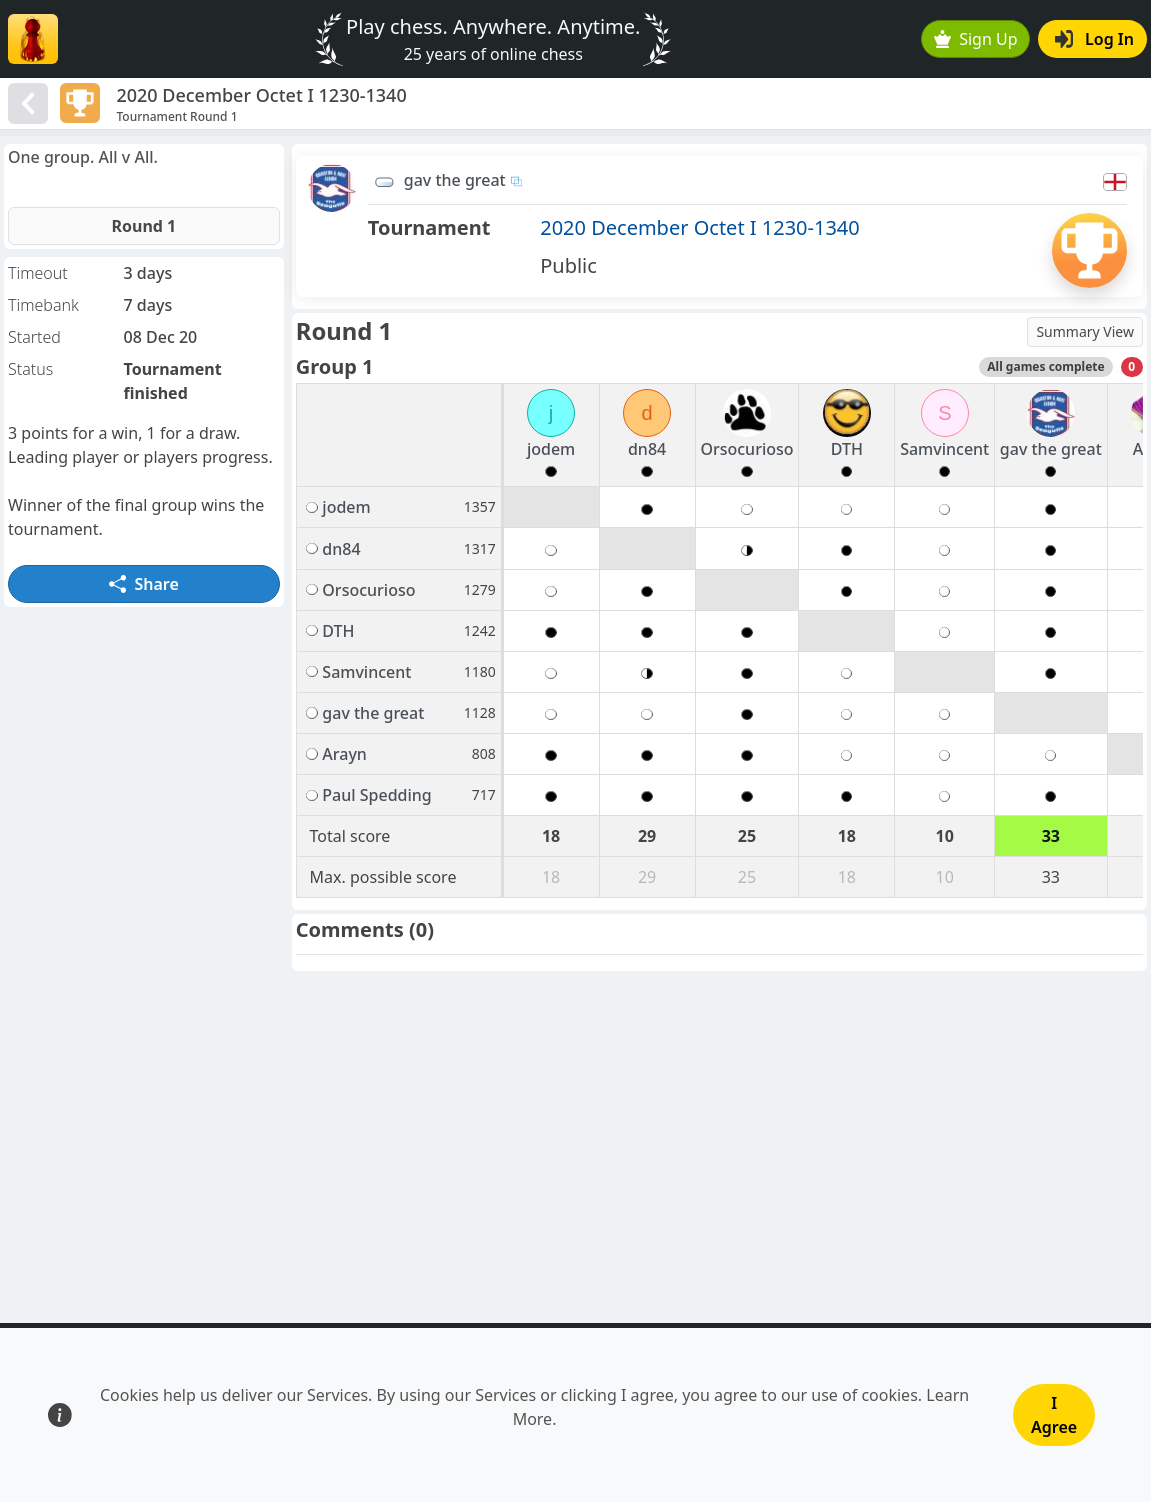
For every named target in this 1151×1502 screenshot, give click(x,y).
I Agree (1054, 1415)
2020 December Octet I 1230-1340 (700, 227)
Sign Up (976, 39)
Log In (1094, 39)
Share (144, 584)
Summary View (1085, 331)
